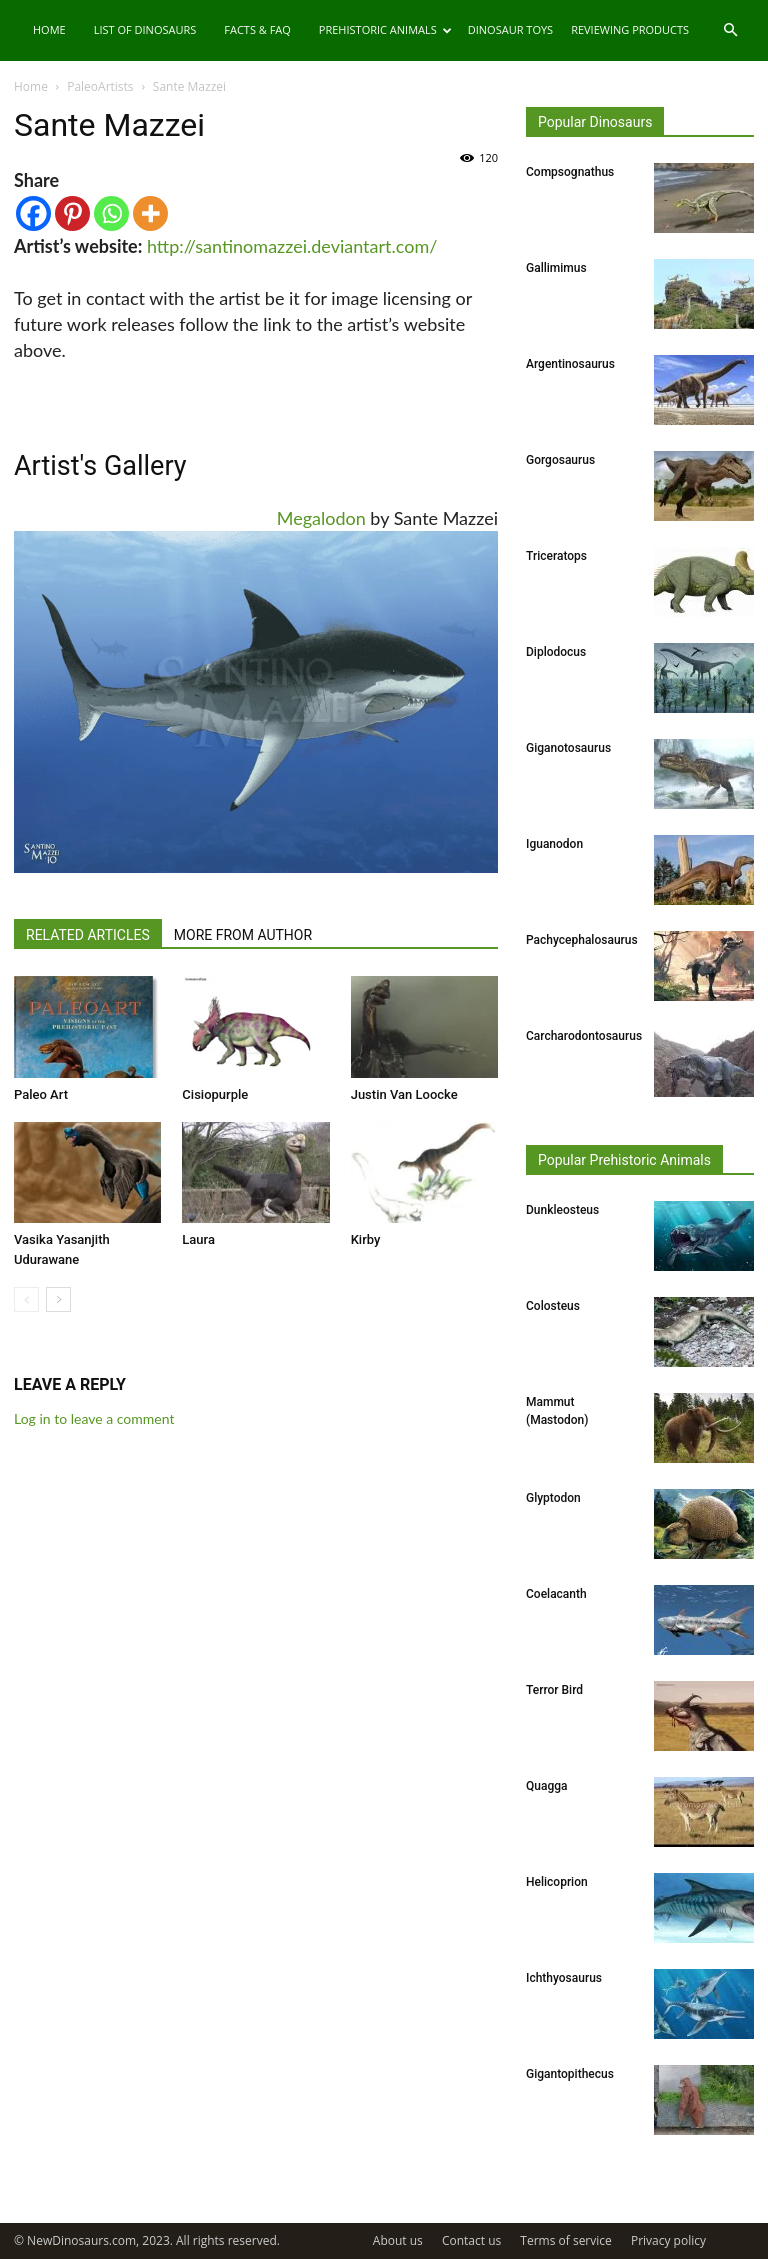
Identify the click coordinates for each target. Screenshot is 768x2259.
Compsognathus (570, 172)
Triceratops (556, 556)
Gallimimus (556, 268)
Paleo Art (41, 1094)
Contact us (471, 2240)
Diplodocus (556, 652)
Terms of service (565, 2240)
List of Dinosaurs (145, 29)
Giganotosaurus (568, 748)
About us (398, 2240)
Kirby (366, 1239)
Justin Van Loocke (404, 1094)
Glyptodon (553, 1498)
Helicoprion (557, 1882)
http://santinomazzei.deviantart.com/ (292, 246)
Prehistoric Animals (385, 29)
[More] (150, 213)
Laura (198, 1239)
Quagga (546, 1786)
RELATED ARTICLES (88, 935)
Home (49, 29)
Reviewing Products (630, 29)
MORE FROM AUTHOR (243, 935)
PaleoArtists (100, 86)
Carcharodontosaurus (584, 1036)
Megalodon (321, 518)
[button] (730, 30)
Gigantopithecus (570, 2074)
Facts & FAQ (257, 29)
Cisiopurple (215, 1094)
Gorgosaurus (560, 460)
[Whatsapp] (111, 213)
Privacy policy (668, 2240)
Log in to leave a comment (94, 1418)
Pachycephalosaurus (582, 940)
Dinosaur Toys (510, 29)
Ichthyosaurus (564, 1978)
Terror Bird (554, 1690)
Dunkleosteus (562, 1210)
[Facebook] (33, 213)
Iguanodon (554, 844)
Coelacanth (556, 1594)
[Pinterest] (72, 213)
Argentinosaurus (570, 364)
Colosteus (553, 1306)
